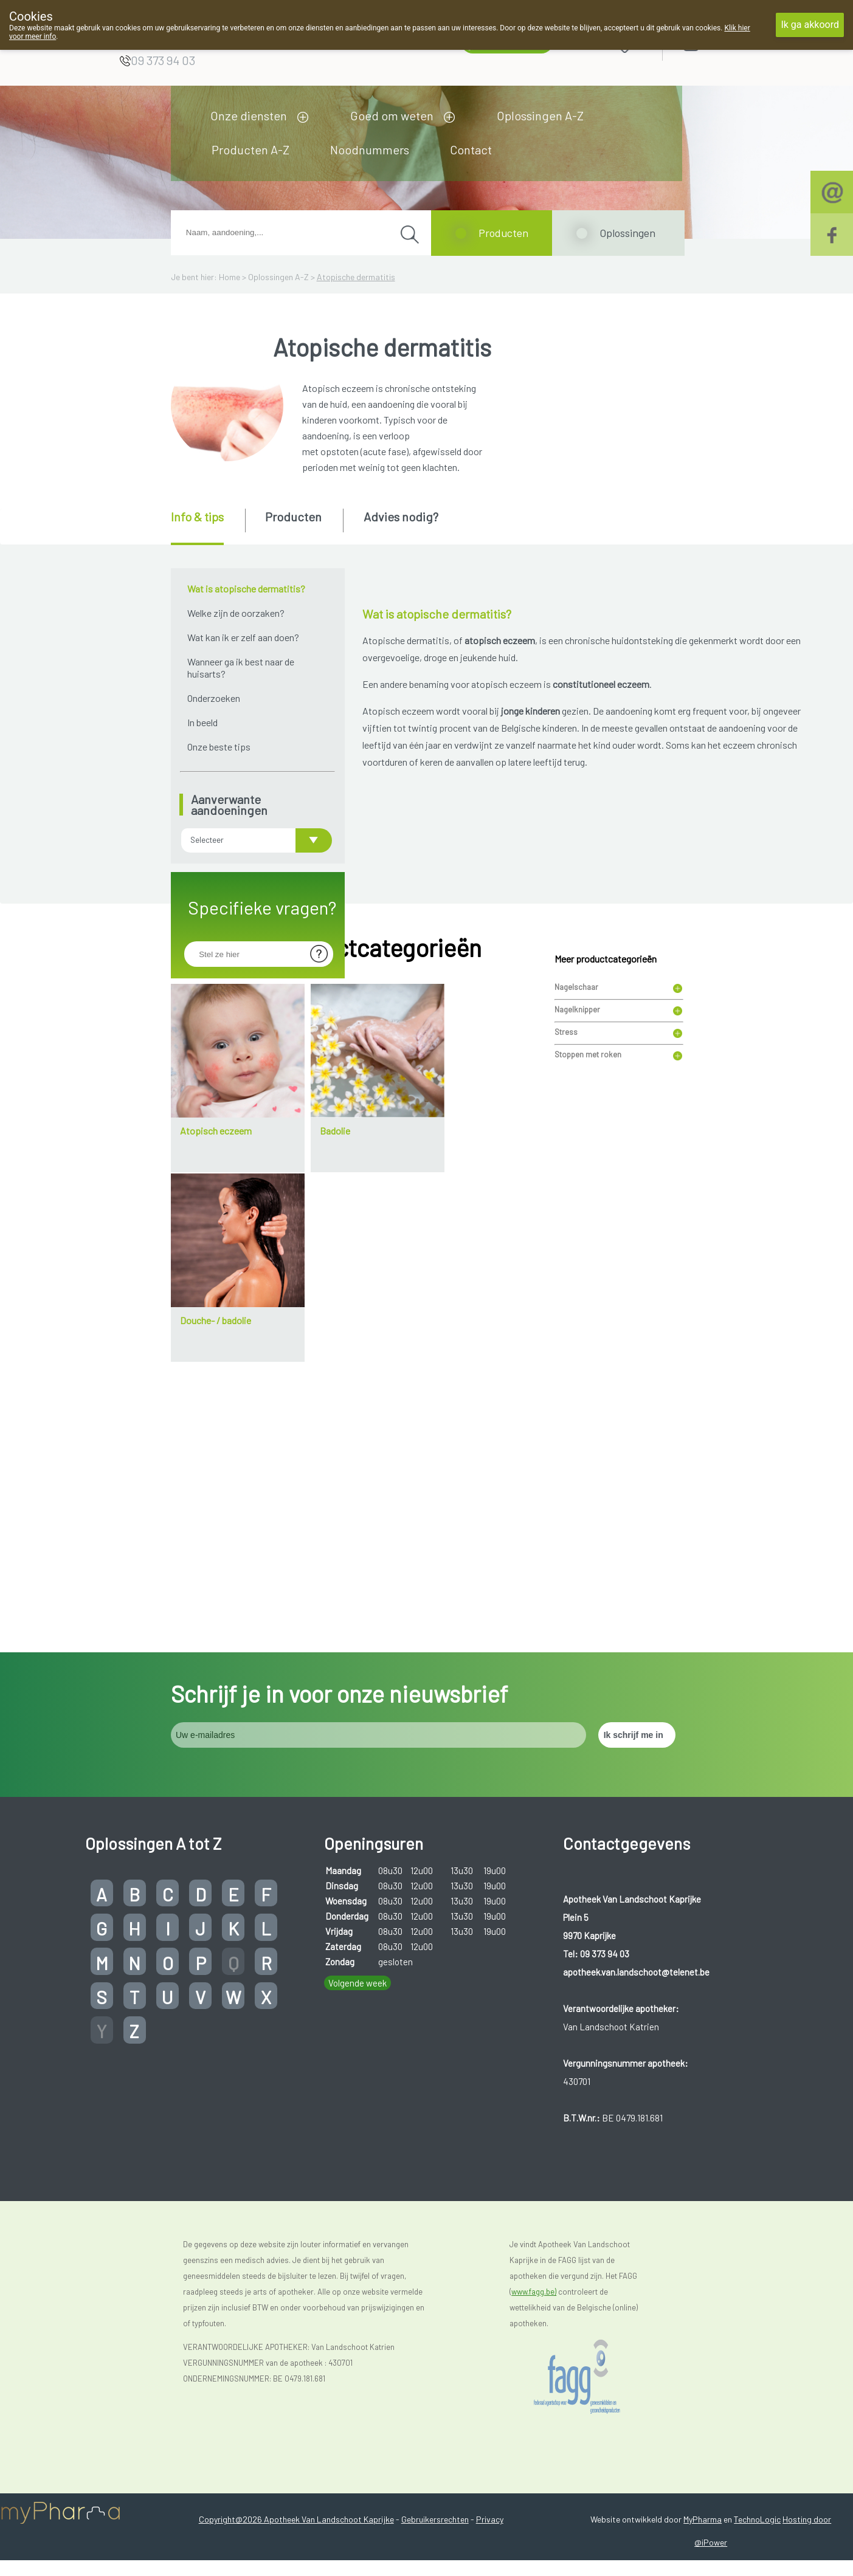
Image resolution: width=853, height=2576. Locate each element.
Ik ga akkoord (810, 24)
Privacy (489, 2429)
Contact (471, 149)
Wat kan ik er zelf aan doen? (243, 637)
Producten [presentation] (293, 516)
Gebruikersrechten (435, 2429)
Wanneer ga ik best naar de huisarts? (240, 667)
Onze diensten (248, 115)
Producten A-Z (250, 149)
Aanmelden (734, 42)
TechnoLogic (757, 2429)
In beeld (202, 722)
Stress (566, 1185)
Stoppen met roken (587, 1207)
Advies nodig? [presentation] (401, 516)
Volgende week (357, 1892)
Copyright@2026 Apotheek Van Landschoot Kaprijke (296, 2429)
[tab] (207, 527)
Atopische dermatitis (356, 277)
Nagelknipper (577, 1162)
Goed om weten (391, 115)
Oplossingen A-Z (540, 115)
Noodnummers (369, 149)
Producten (503, 232)
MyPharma (702, 2429)
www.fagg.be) (533, 2202)
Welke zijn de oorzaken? (236, 613)
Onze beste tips (218, 746)
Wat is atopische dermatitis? (246, 588)
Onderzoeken (213, 698)
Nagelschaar (576, 1140)
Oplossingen (627, 232)
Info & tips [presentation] (197, 516)
